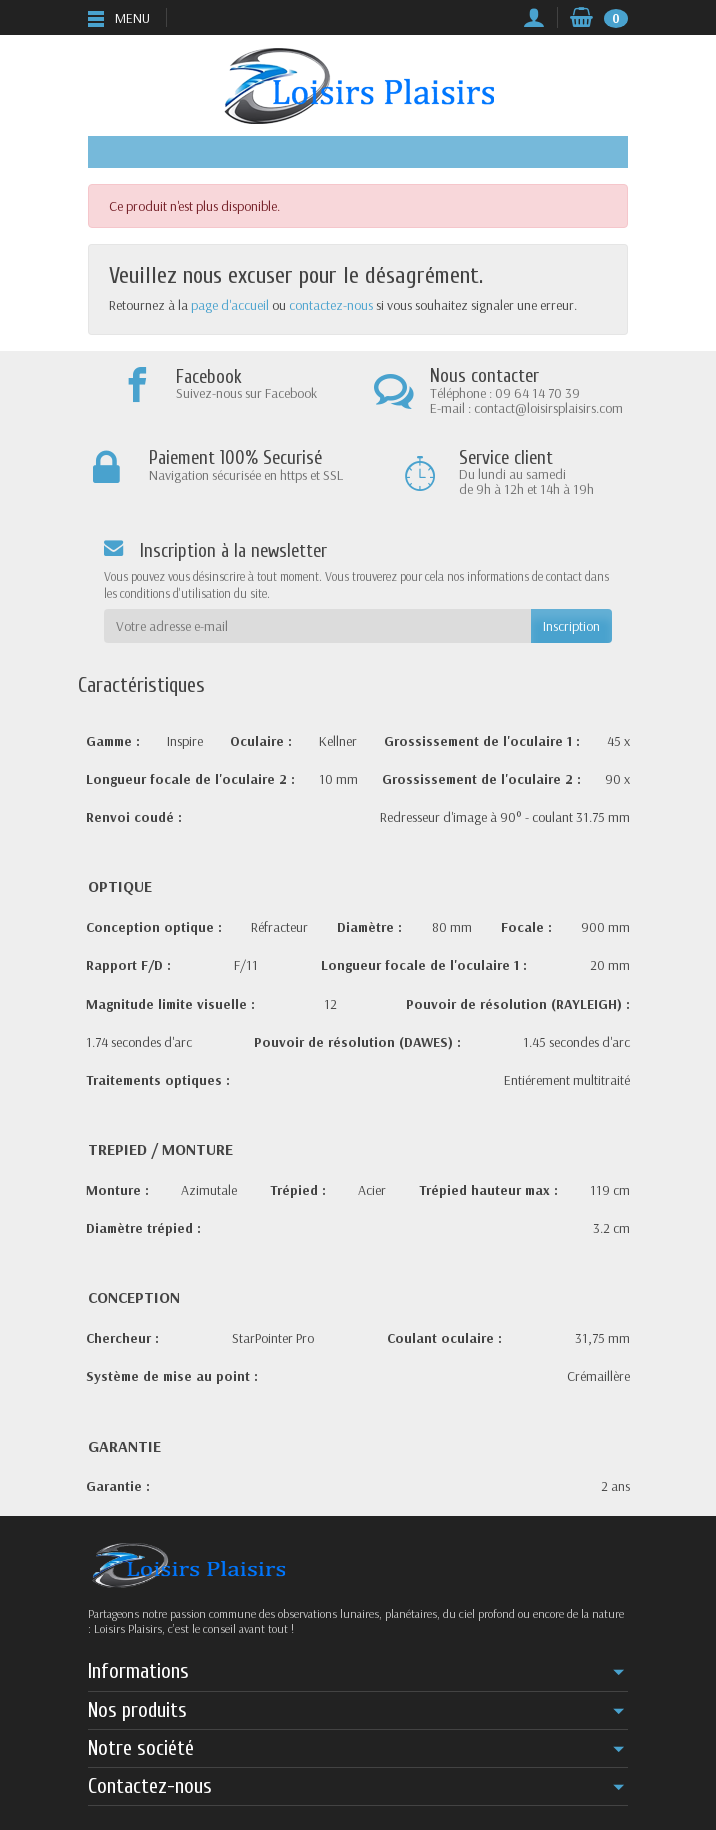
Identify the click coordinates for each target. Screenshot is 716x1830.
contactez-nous (331, 305)
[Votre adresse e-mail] (317, 626)
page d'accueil (230, 305)
